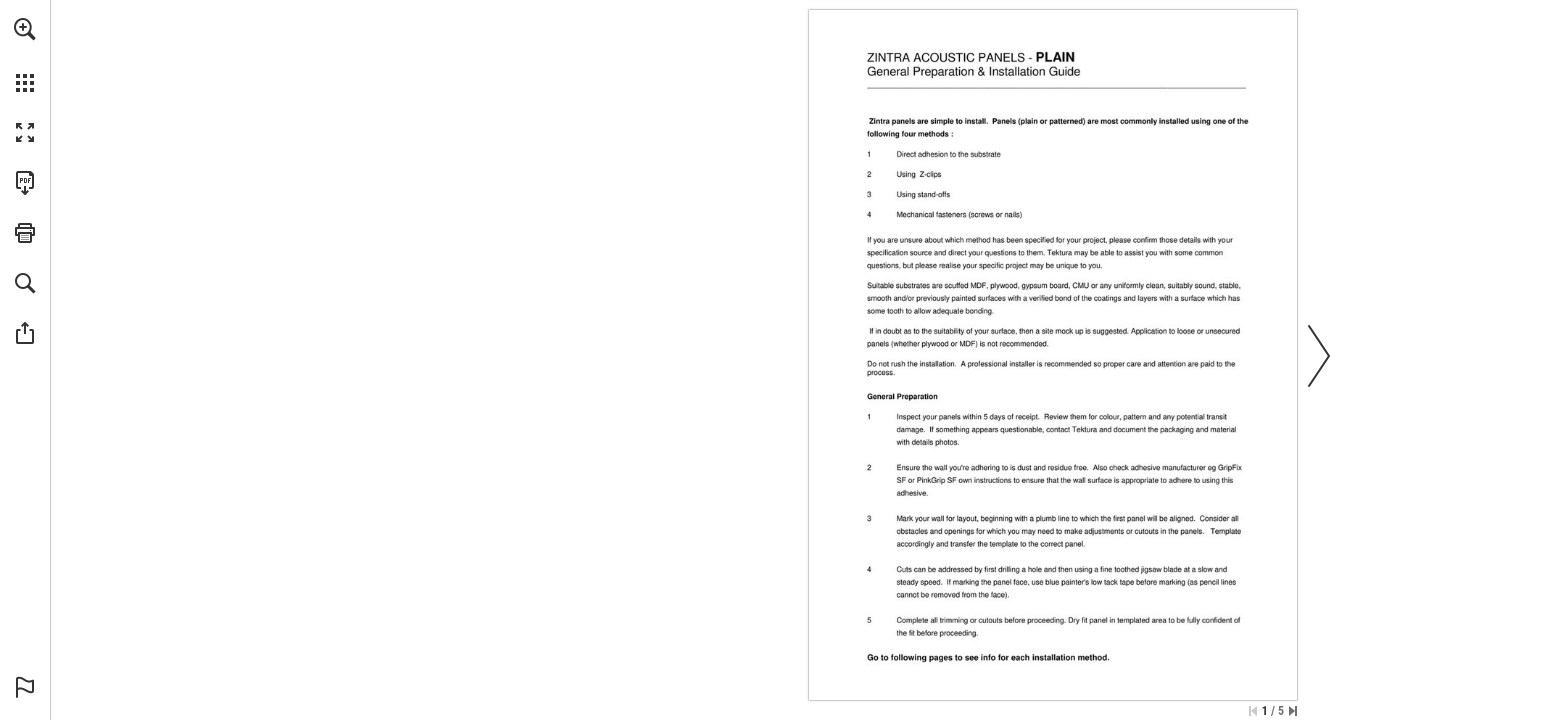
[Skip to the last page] (1293, 711)
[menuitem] (25, 55)
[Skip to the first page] (1253, 711)
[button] (25, 29)
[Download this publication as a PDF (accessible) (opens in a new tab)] (25, 183)
